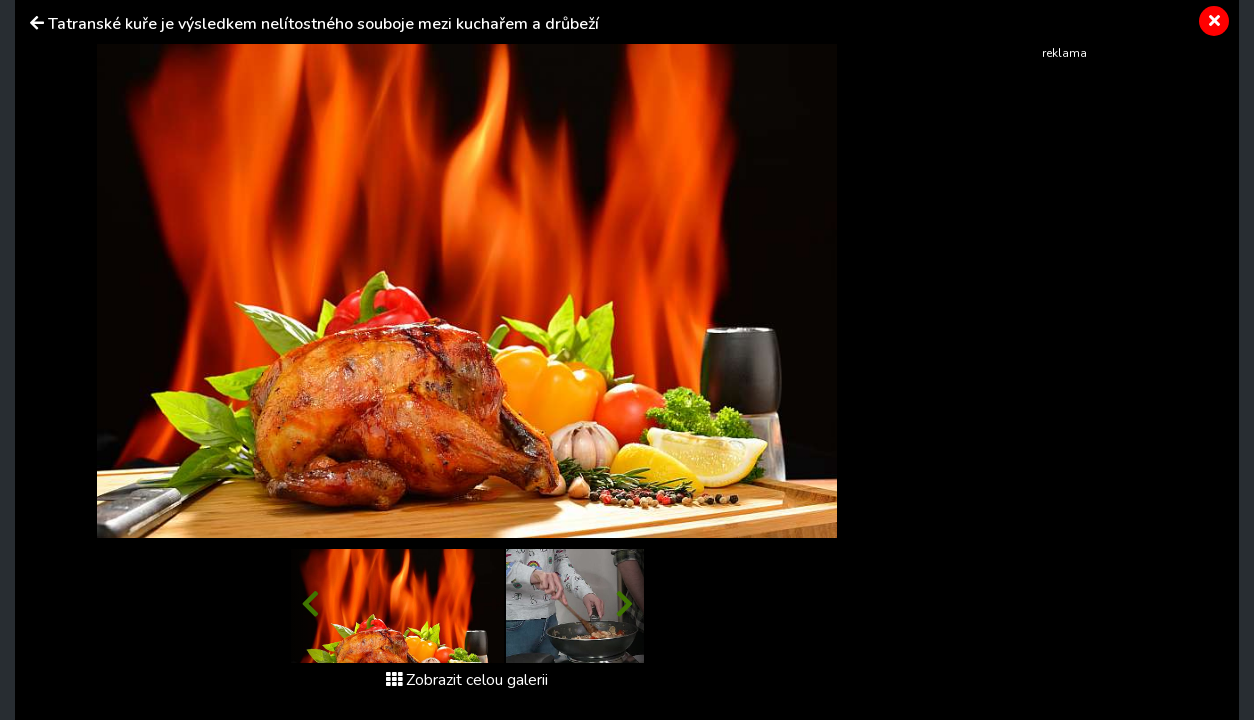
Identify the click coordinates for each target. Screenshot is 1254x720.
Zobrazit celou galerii (467, 680)
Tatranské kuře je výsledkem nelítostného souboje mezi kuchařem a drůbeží (323, 24)
